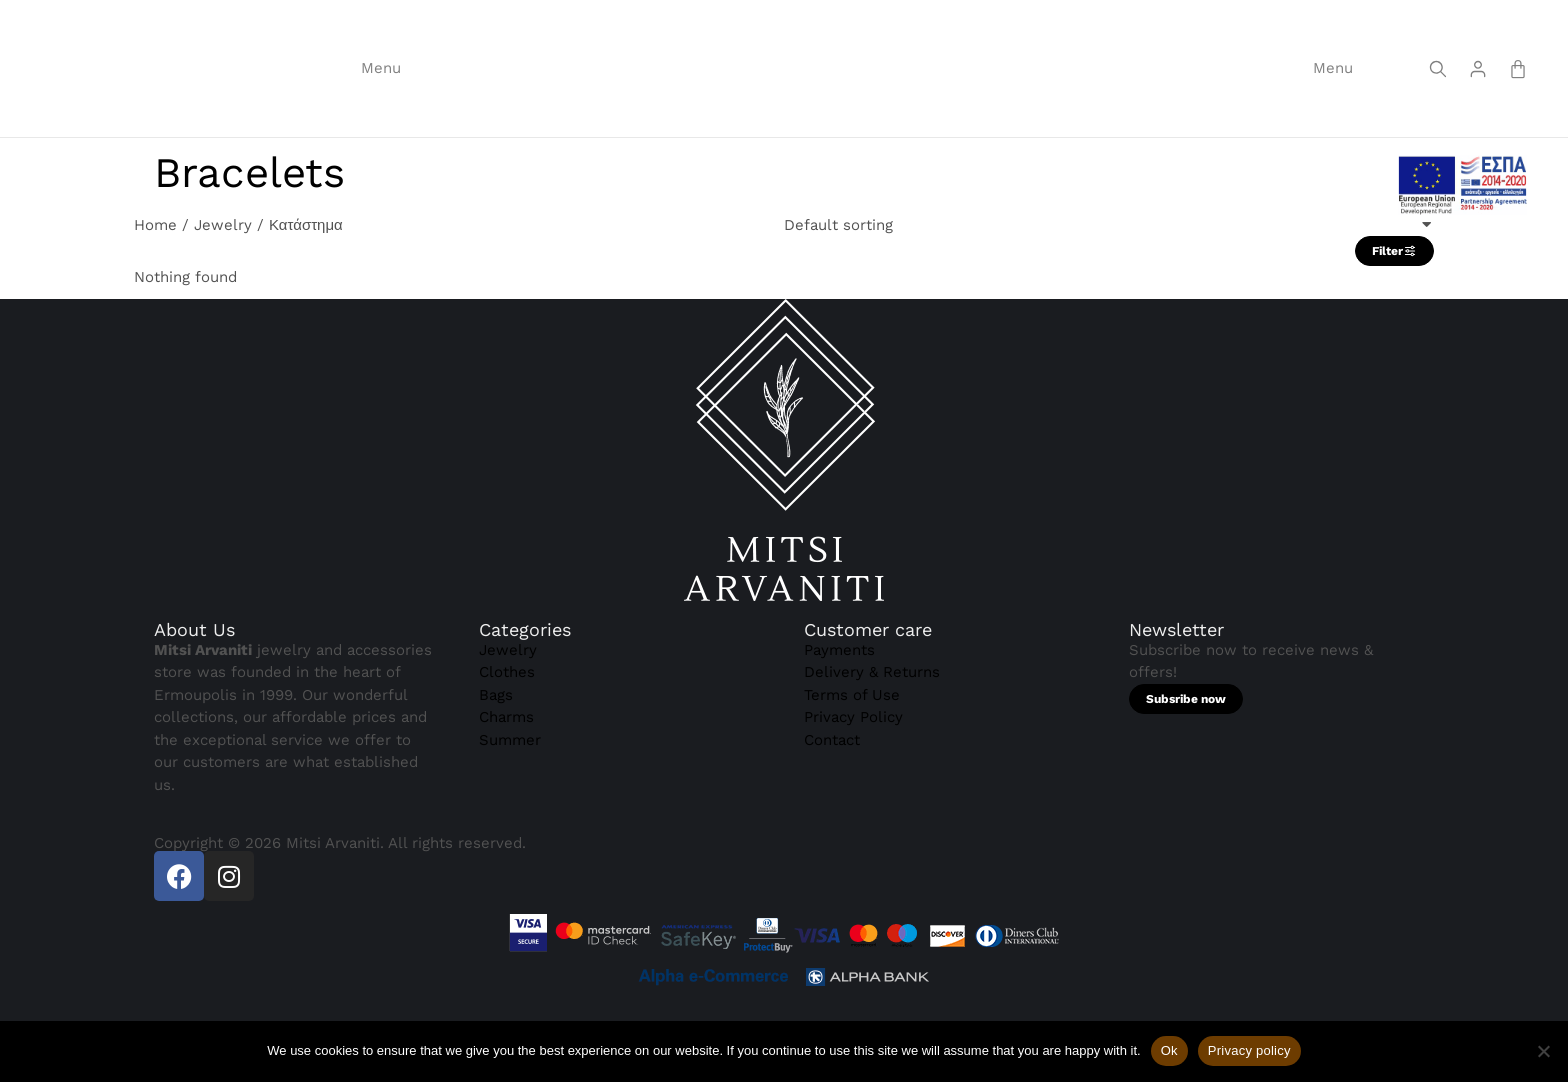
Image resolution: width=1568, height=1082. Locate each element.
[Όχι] (1543, 1051)
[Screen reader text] (1438, 96)
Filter (1394, 312)
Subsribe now (1186, 759)
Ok (1169, 1050)
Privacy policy (1249, 1050)
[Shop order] (1109, 285)
